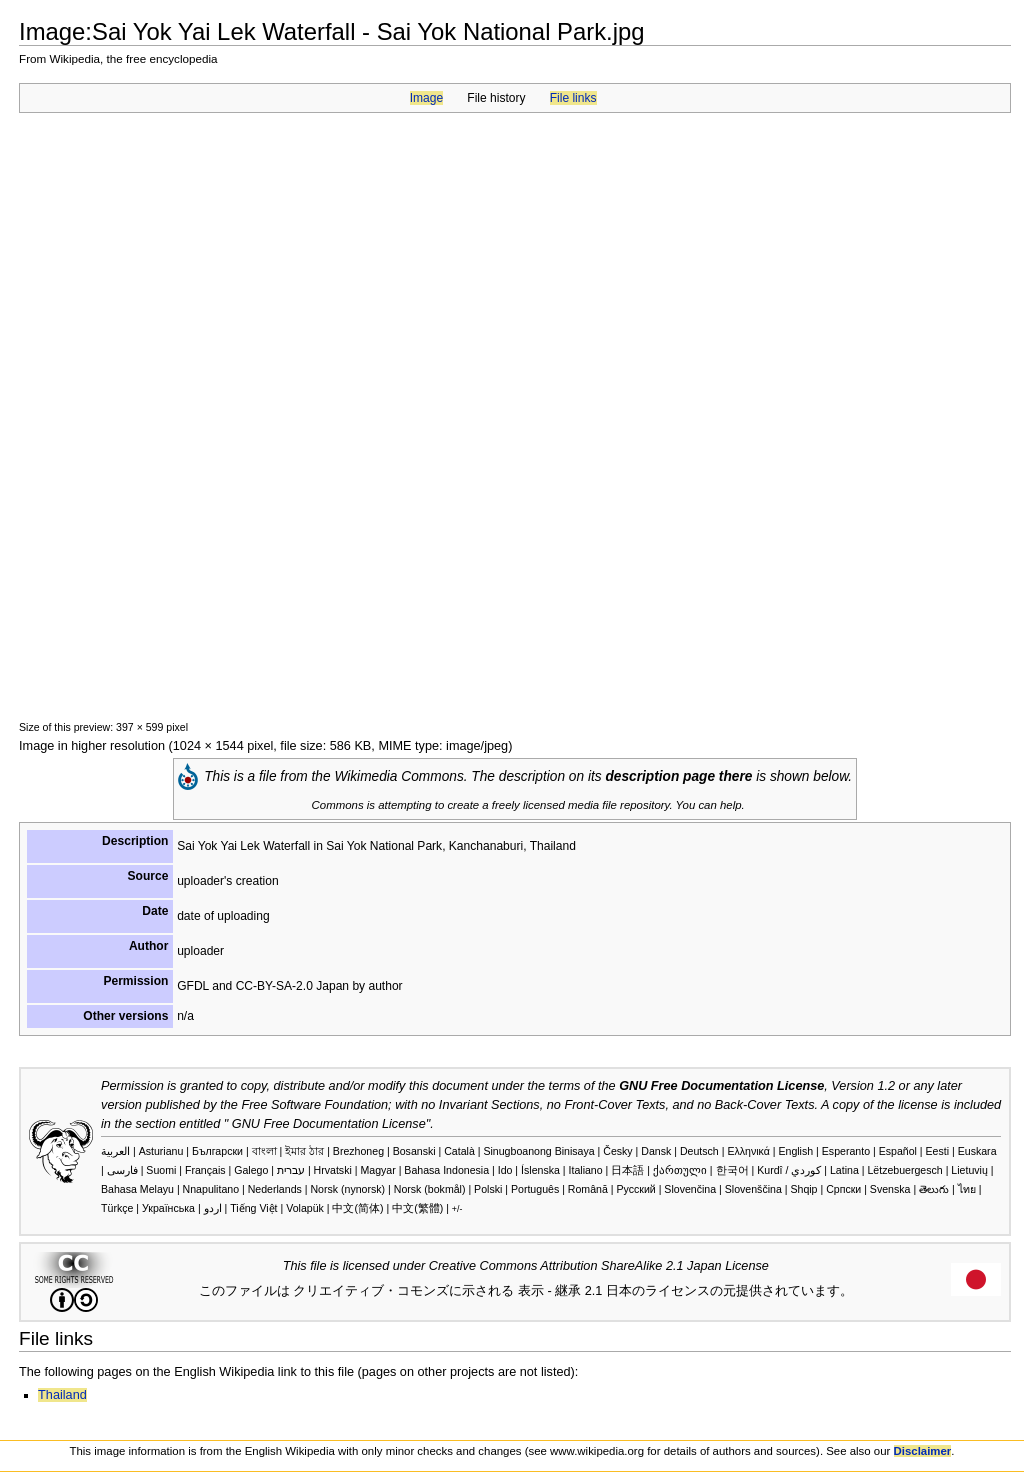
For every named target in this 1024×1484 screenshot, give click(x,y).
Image (426, 98)
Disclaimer (923, 1451)
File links (573, 98)
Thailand (62, 1395)
